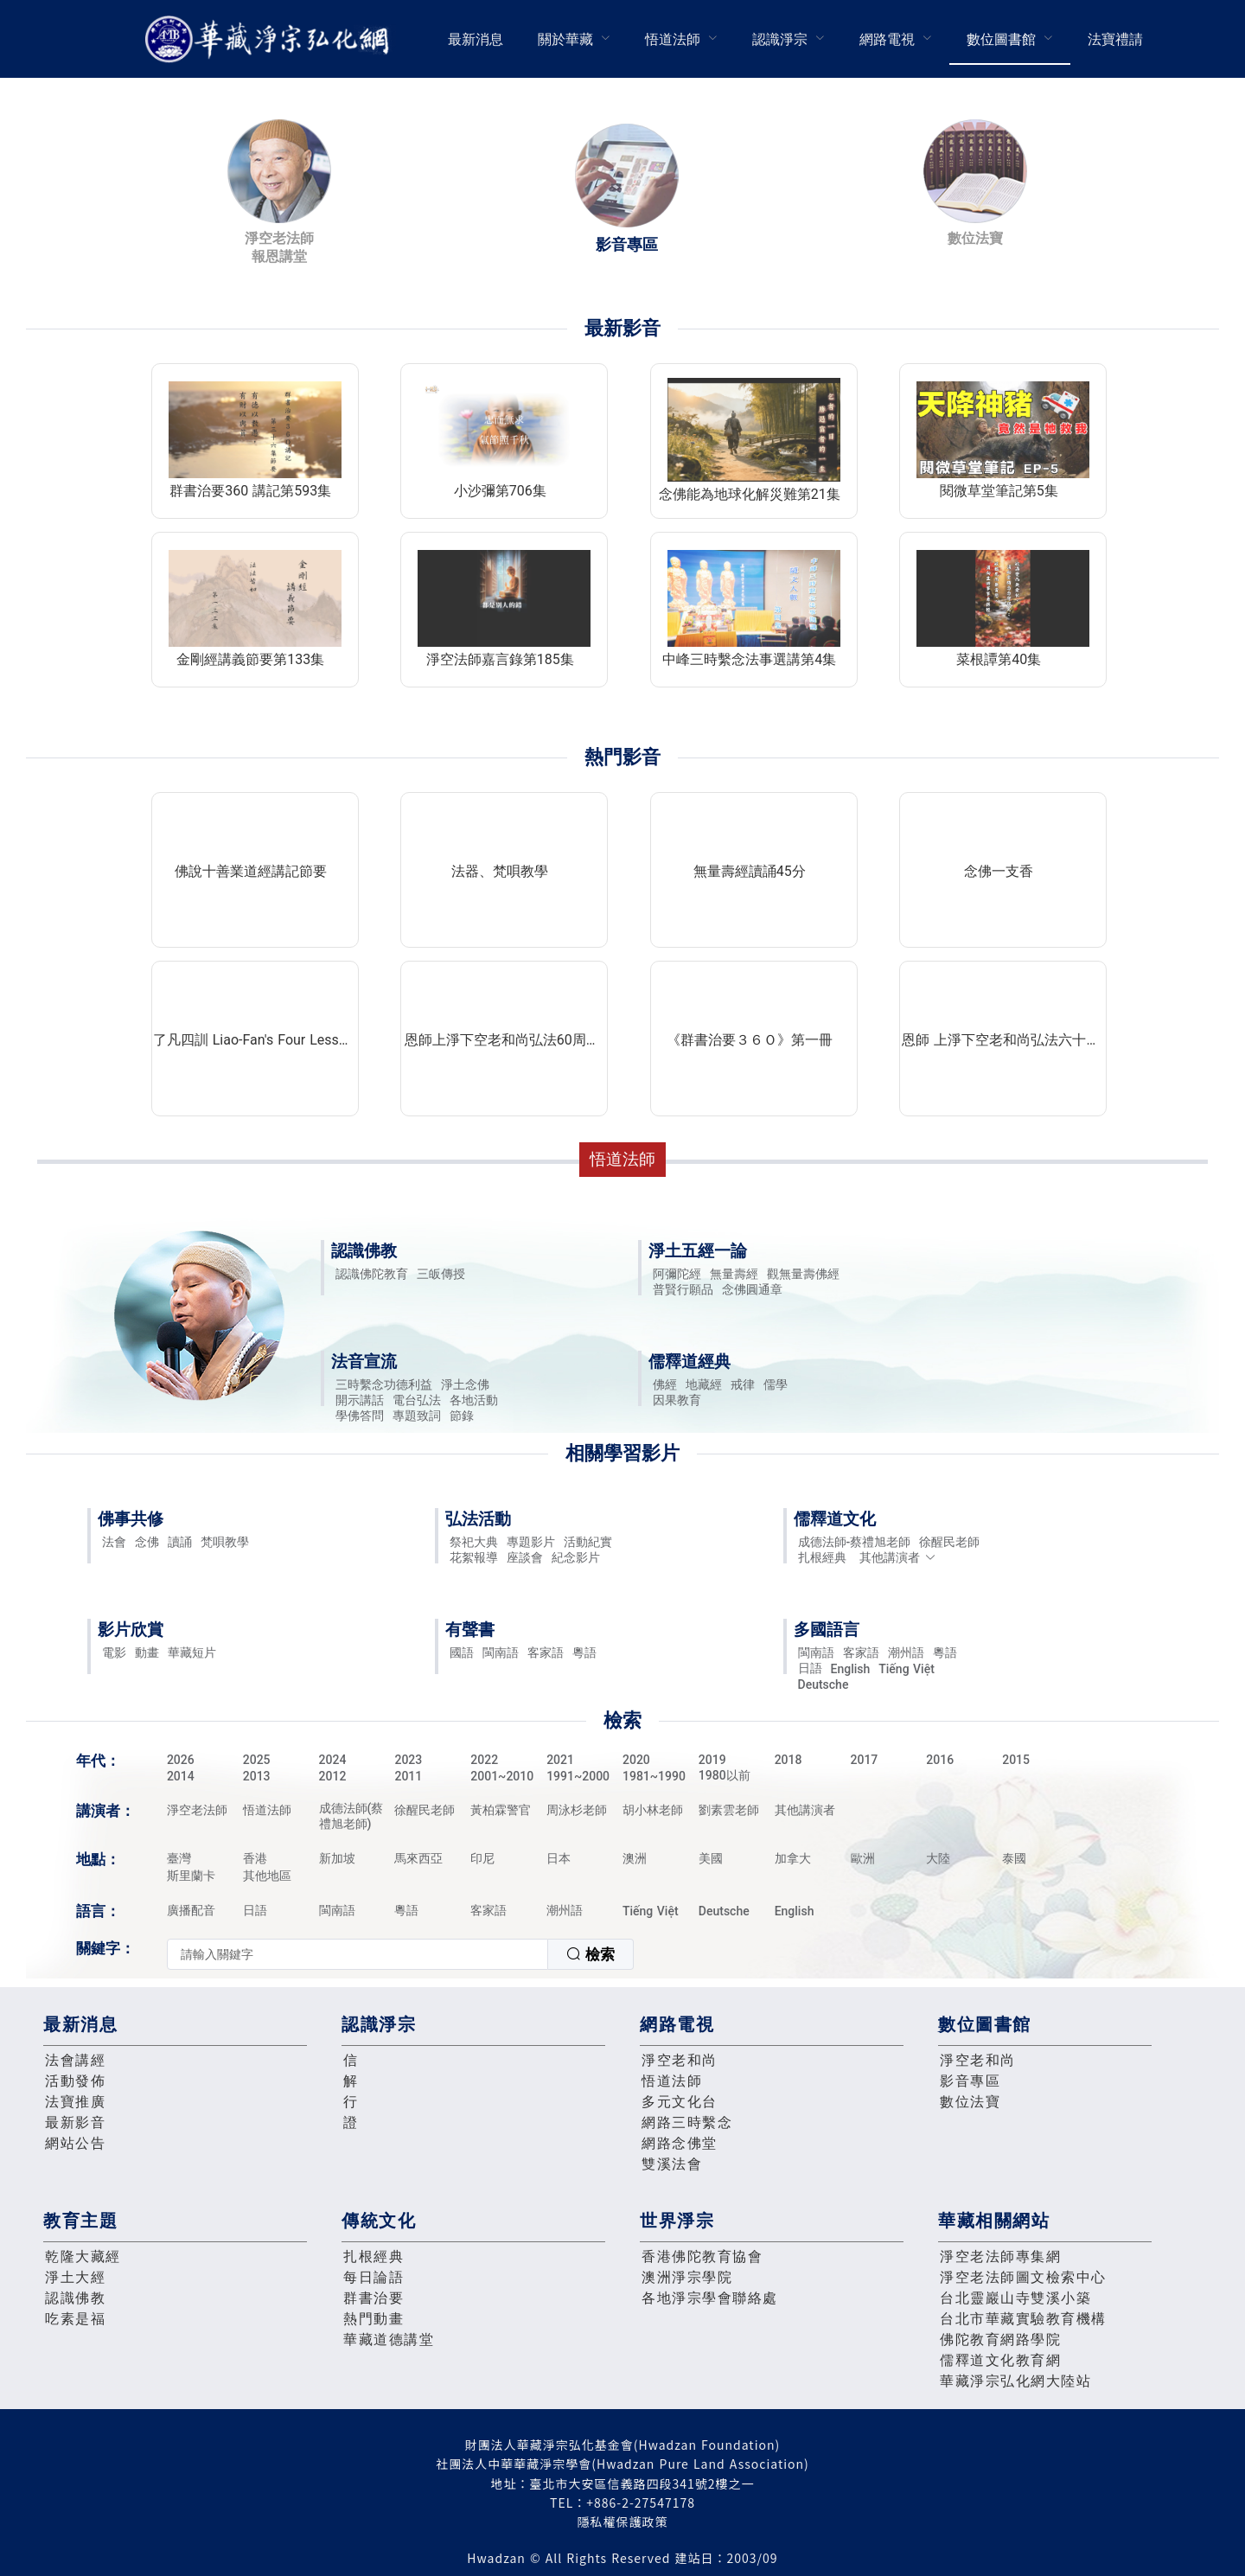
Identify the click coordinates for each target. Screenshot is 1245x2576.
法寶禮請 (1115, 39)
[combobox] (400, 1954)
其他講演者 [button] (897, 1557)
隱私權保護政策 (623, 2521)
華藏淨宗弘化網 (270, 39)
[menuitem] (475, 39)
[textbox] (357, 1954)
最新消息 (475, 39)
